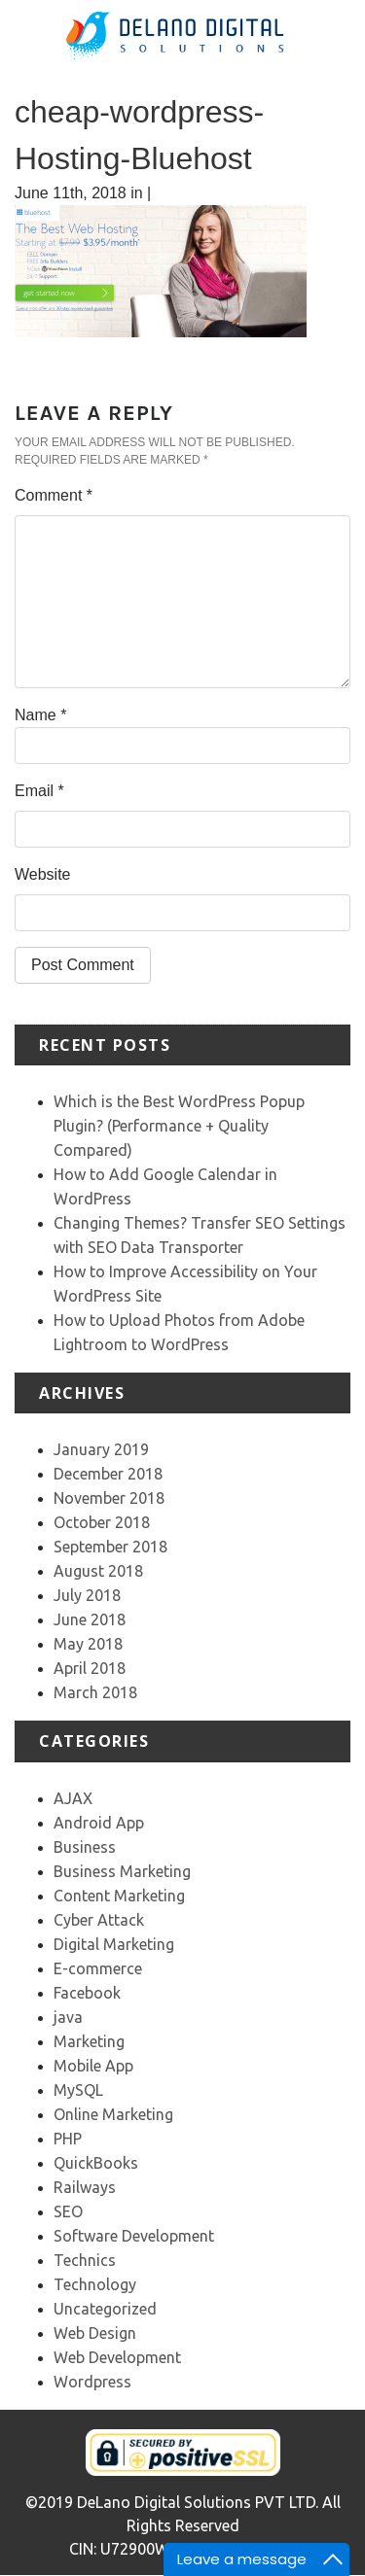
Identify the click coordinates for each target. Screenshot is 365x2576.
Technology (95, 2284)
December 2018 (108, 1473)
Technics (85, 2260)
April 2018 (90, 1668)
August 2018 (98, 1571)
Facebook (87, 1993)
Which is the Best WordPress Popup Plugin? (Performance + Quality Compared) (179, 1126)
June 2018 (90, 1619)
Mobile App (93, 2065)
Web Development (117, 2357)
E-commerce (98, 1968)
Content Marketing (119, 1895)
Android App (99, 1822)
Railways (85, 2187)
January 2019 (101, 1449)
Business (85, 1847)
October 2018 (102, 1522)
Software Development (134, 2236)
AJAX (73, 1798)
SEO (68, 2211)
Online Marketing (113, 2114)
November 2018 (109, 1498)
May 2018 (88, 1644)
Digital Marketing (114, 1944)
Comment (53, 495)
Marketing (89, 2041)
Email (39, 791)
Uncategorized (105, 2308)
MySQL (78, 2090)
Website (43, 874)
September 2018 (110, 1546)
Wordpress (92, 2381)
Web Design (95, 2333)
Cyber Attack (99, 1920)
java (68, 2017)
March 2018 (95, 1692)
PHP (68, 2138)
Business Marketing (122, 1871)
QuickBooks (96, 2163)
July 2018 (87, 1595)
